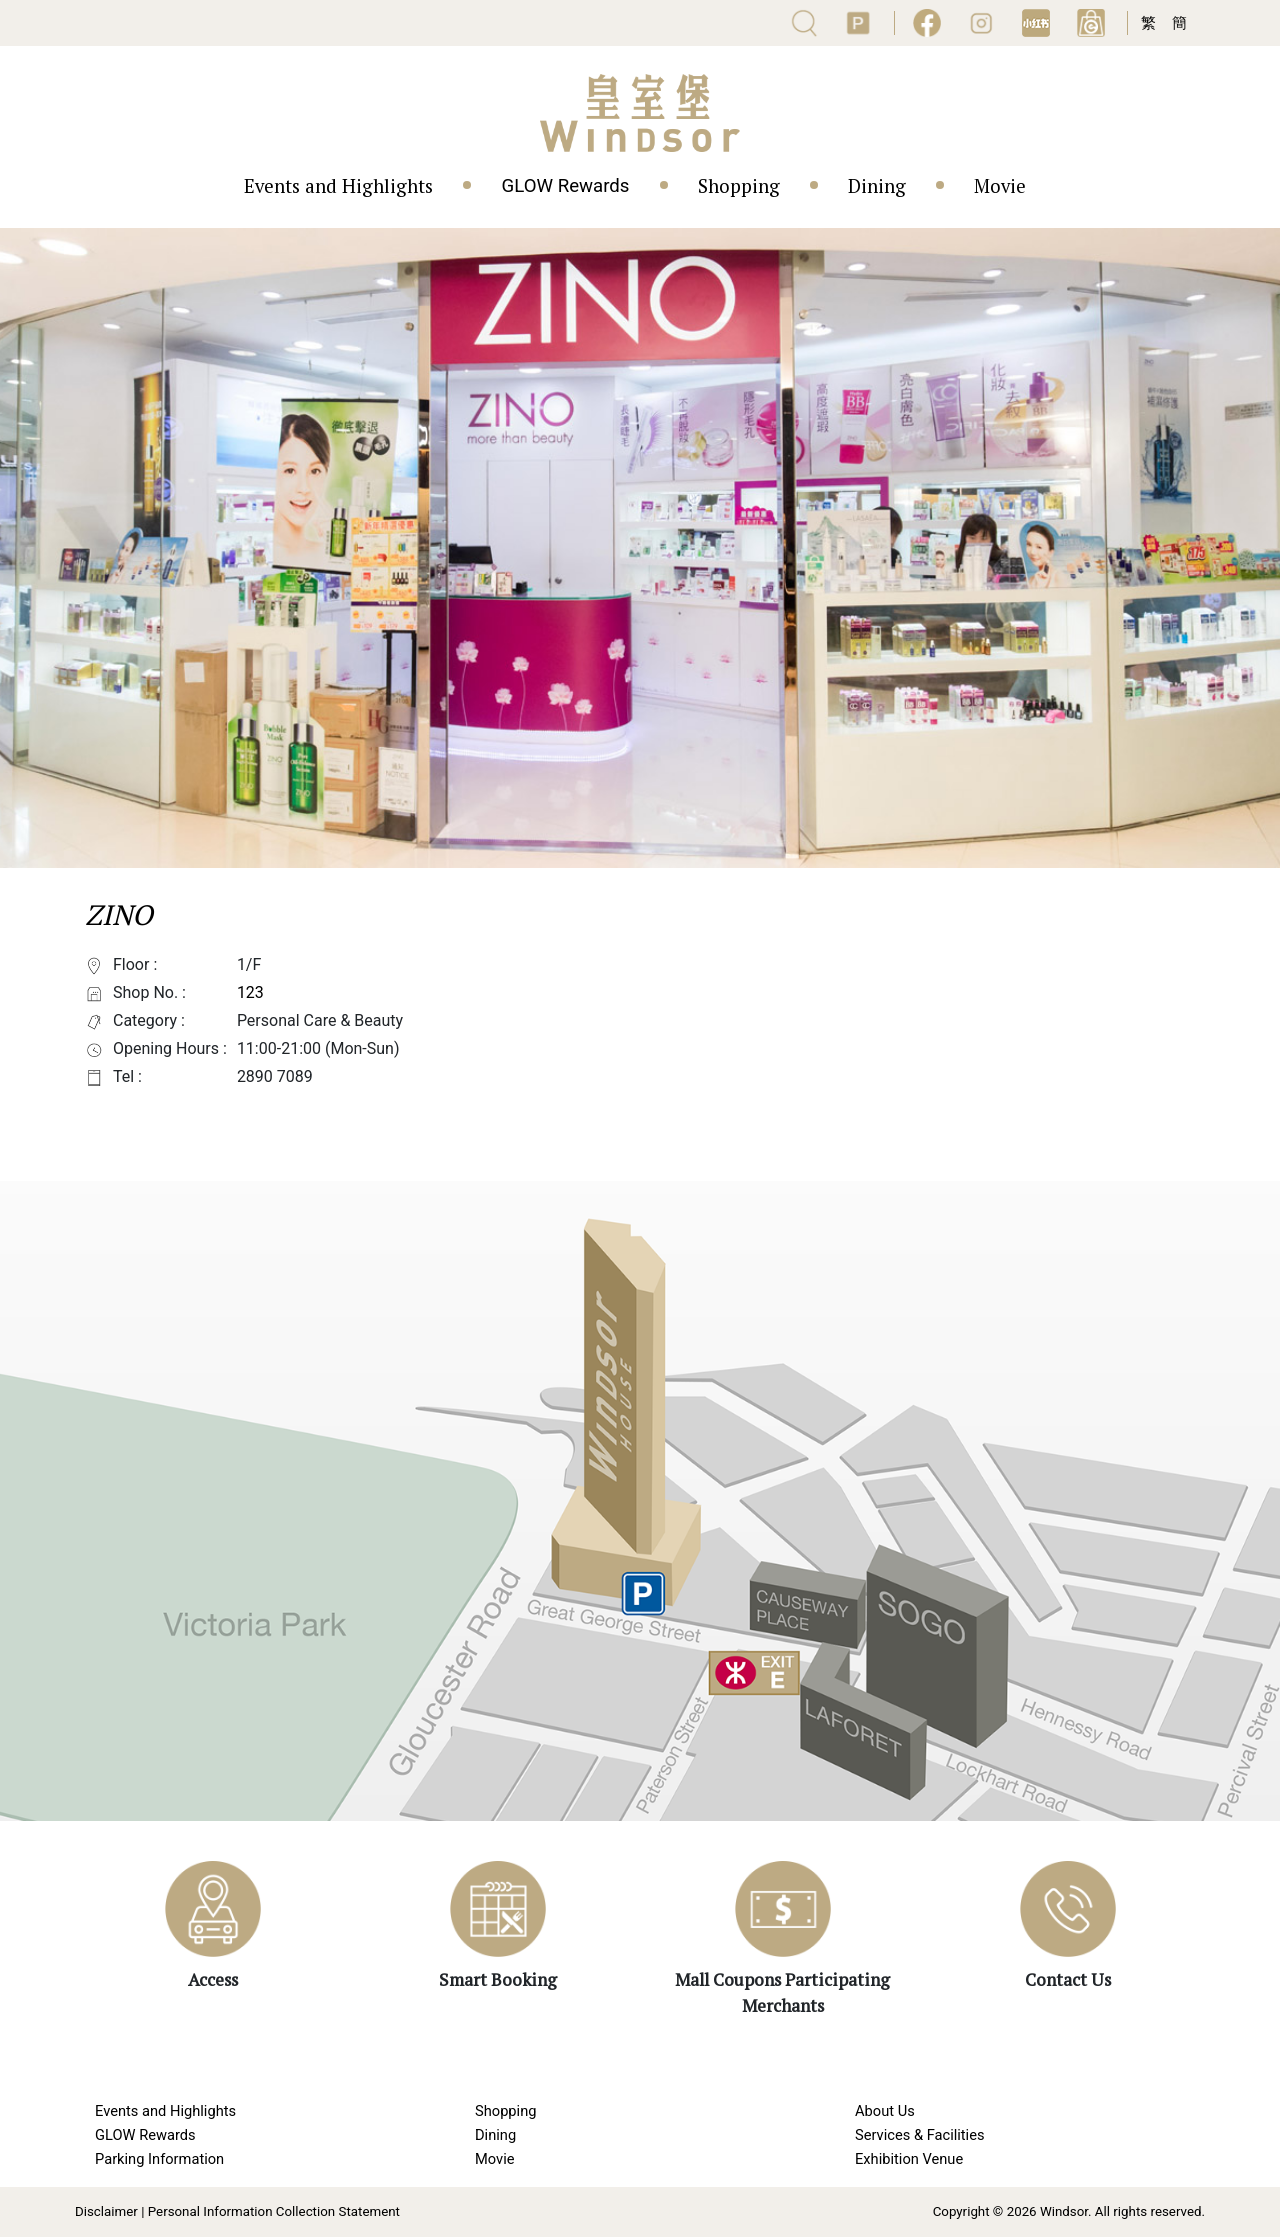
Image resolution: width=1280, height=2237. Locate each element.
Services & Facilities (920, 2135)
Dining (877, 186)
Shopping (739, 186)
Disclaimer (106, 2211)
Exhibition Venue (909, 2159)
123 (250, 992)
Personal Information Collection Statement (274, 2211)
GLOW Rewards (565, 186)
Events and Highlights (338, 186)
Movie (1000, 186)
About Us (885, 2111)
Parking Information (159, 2159)
